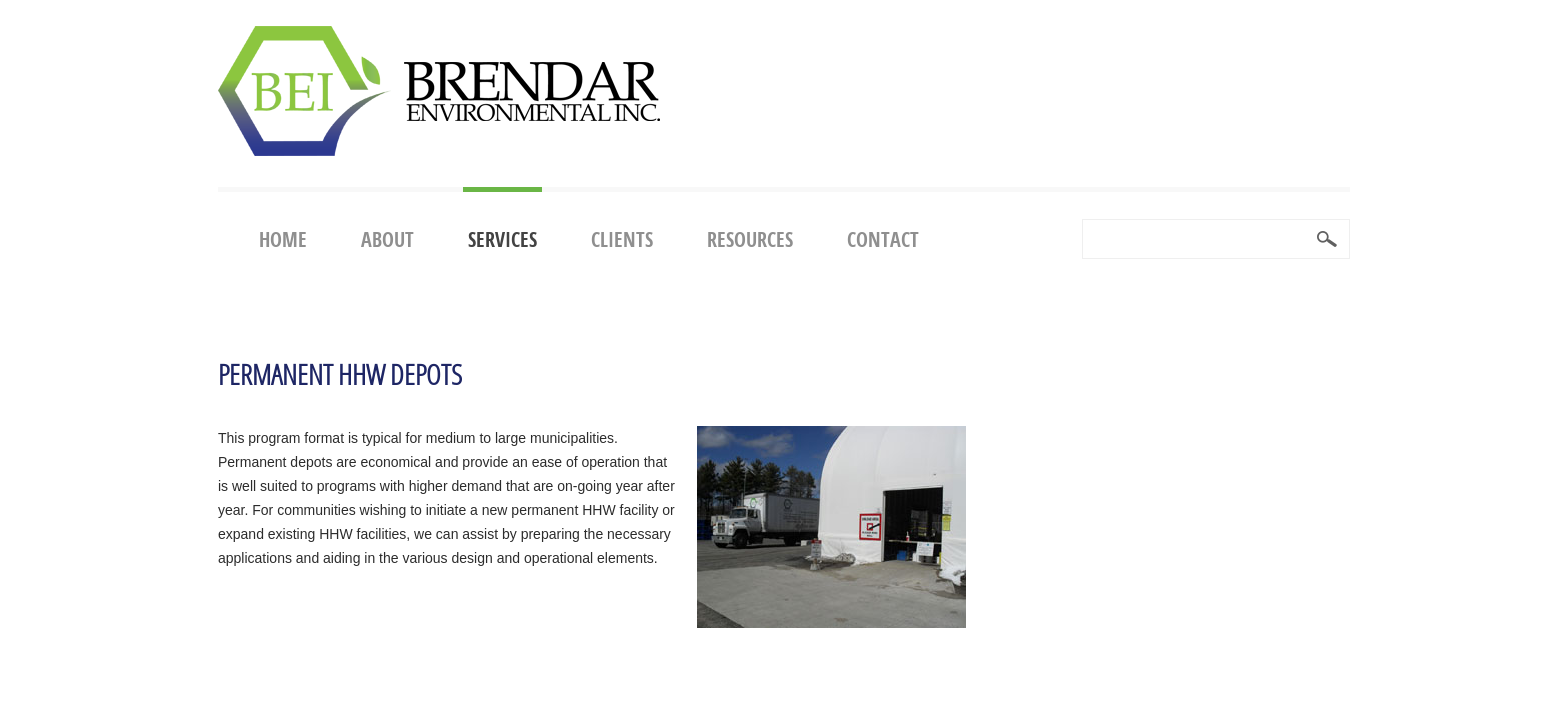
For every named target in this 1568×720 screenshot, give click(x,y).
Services (502, 239)
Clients (622, 239)
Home (283, 239)
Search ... (1083, 220)
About (387, 239)
